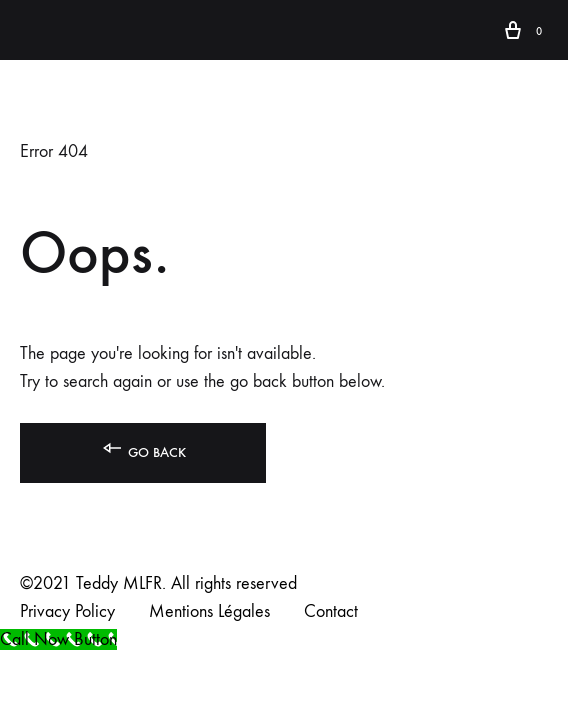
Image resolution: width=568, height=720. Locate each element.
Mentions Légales (209, 611)
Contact (331, 611)
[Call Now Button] (58, 639)
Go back (143, 448)
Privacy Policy (67, 611)
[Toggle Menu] (30, 31)
